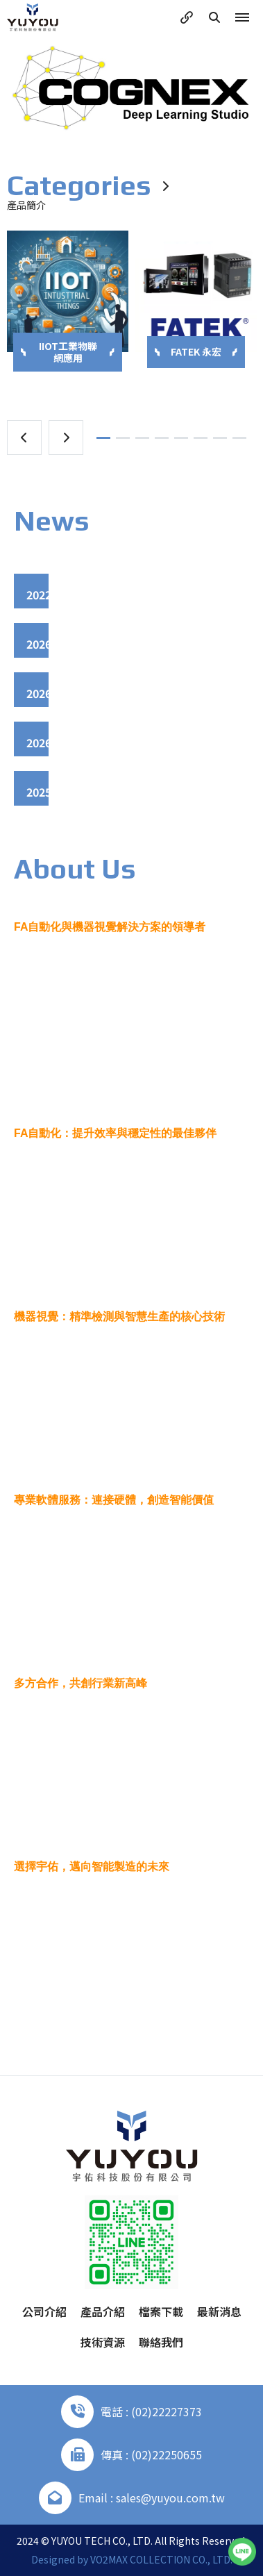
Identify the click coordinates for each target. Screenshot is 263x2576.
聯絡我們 (161, 2342)
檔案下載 (161, 2311)
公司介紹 (44, 2311)
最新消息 (219, 2311)
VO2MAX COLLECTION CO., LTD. (161, 2559)
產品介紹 (102, 2311)
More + (131, 2019)
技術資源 (102, 2342)
